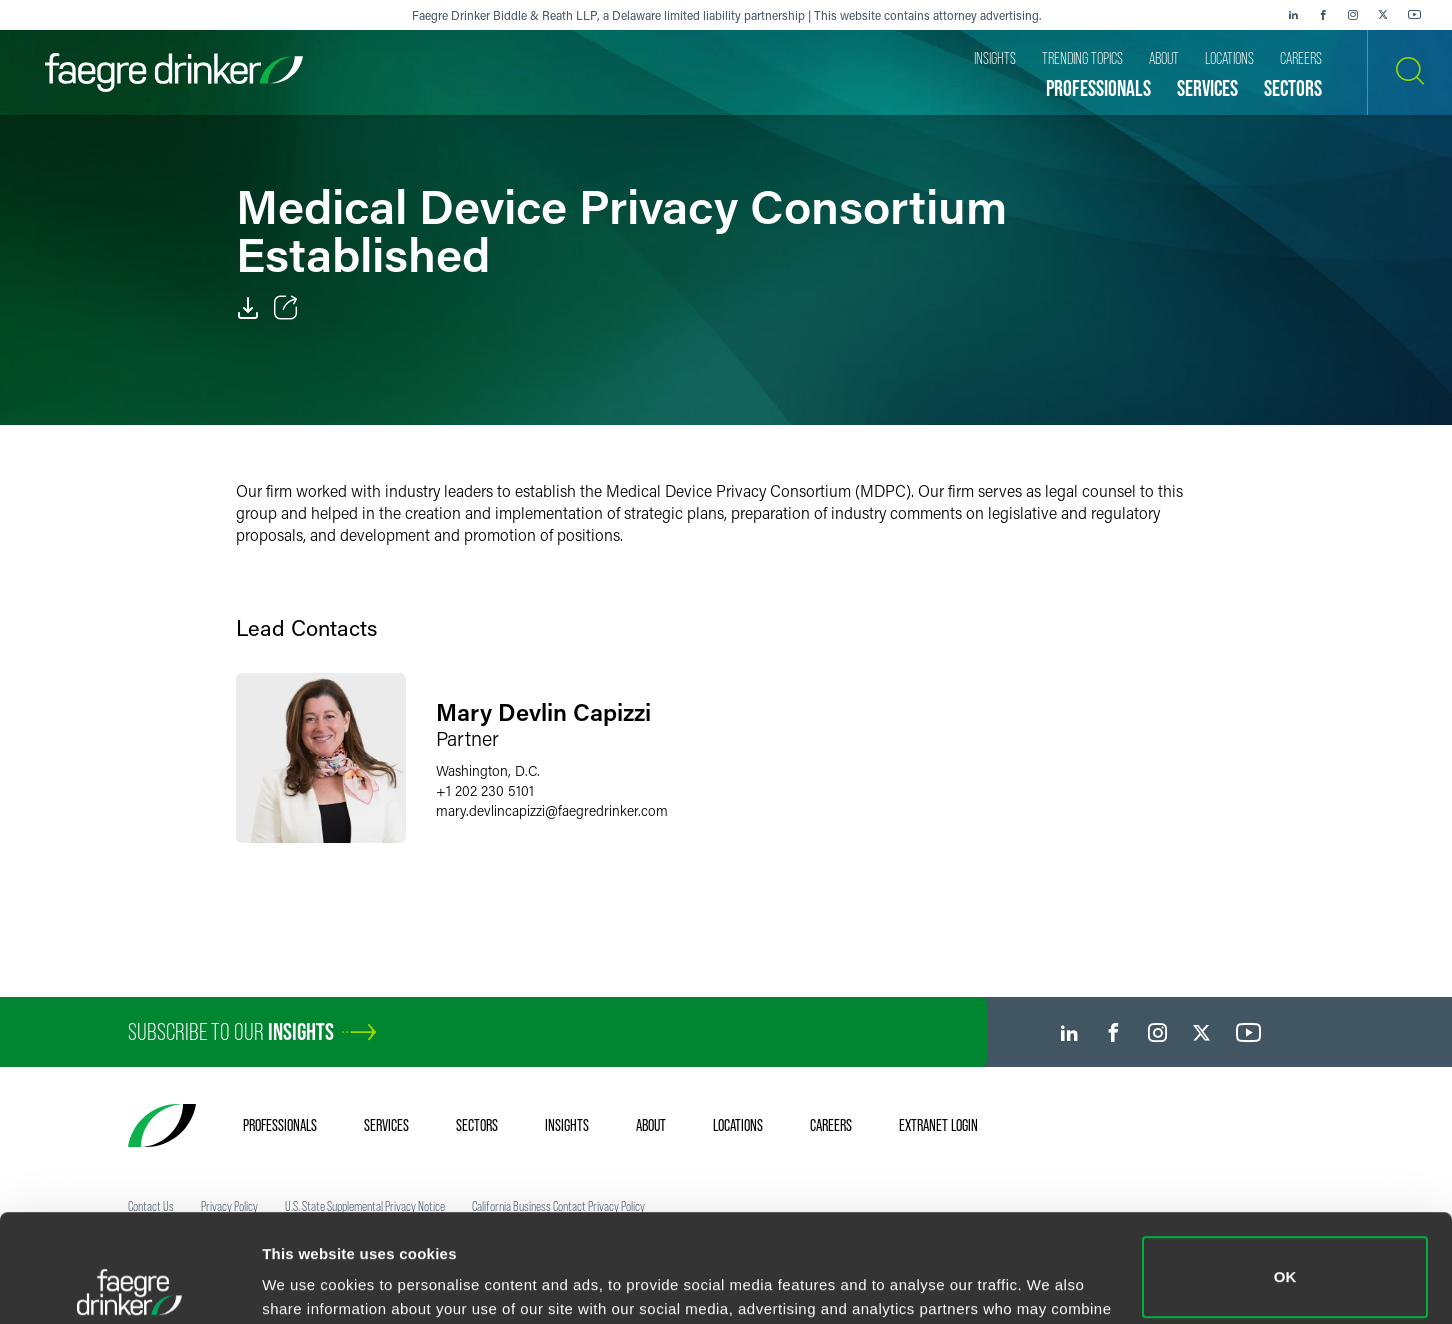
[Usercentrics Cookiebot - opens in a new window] (129, 1285)
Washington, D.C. (488, 770)
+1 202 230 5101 (485, 790)
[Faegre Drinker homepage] (174, 72)
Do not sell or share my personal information (1285, 1258)
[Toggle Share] (286, 308)
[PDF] (248, 308)
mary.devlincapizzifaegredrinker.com (552, 810)
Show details (308, 1280)
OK (1285, 1169)
